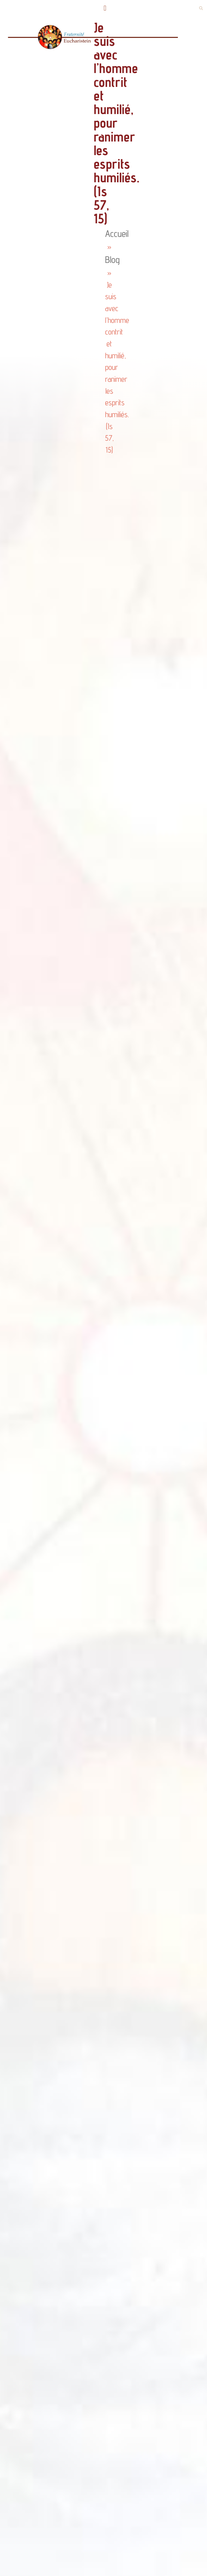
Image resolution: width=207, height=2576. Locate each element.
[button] (105, 8)
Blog (112, 259)
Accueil (117, 233)
